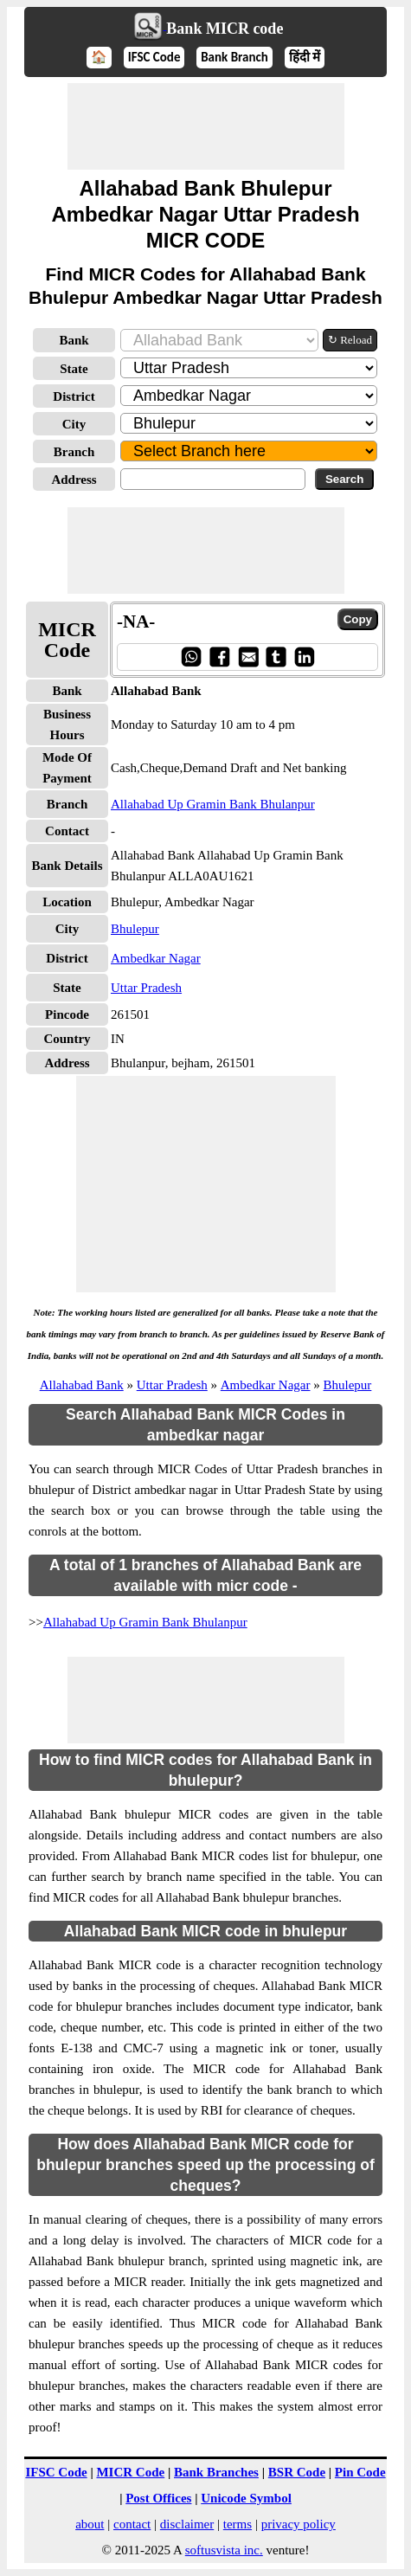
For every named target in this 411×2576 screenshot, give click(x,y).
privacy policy (298, 2524)
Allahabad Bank (82, 1385)
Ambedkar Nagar (156, 958)
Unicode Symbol (246, 2498)
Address (73, 479)
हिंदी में (304, 57)
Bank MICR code (224, 28)
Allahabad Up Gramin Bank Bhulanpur (213, 804)
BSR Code (296, 2472)
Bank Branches (216, 2472)
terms (237, 2524)
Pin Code (360, 2472)
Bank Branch (234, 57)
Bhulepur (135, 929)
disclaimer (187, 2524)
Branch (74, 452)
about (89, 2524)
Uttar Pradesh (146, 988)
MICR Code (130, 2472)
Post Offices (158, 2498)
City (74, 424)
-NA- (136, 621)
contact (132, 2524)
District (73, 396)
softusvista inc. (224, 2550)
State (74, 369)
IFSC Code (154, 57)
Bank (73, 340)
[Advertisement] (206, 126)
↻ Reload (350, 339)
